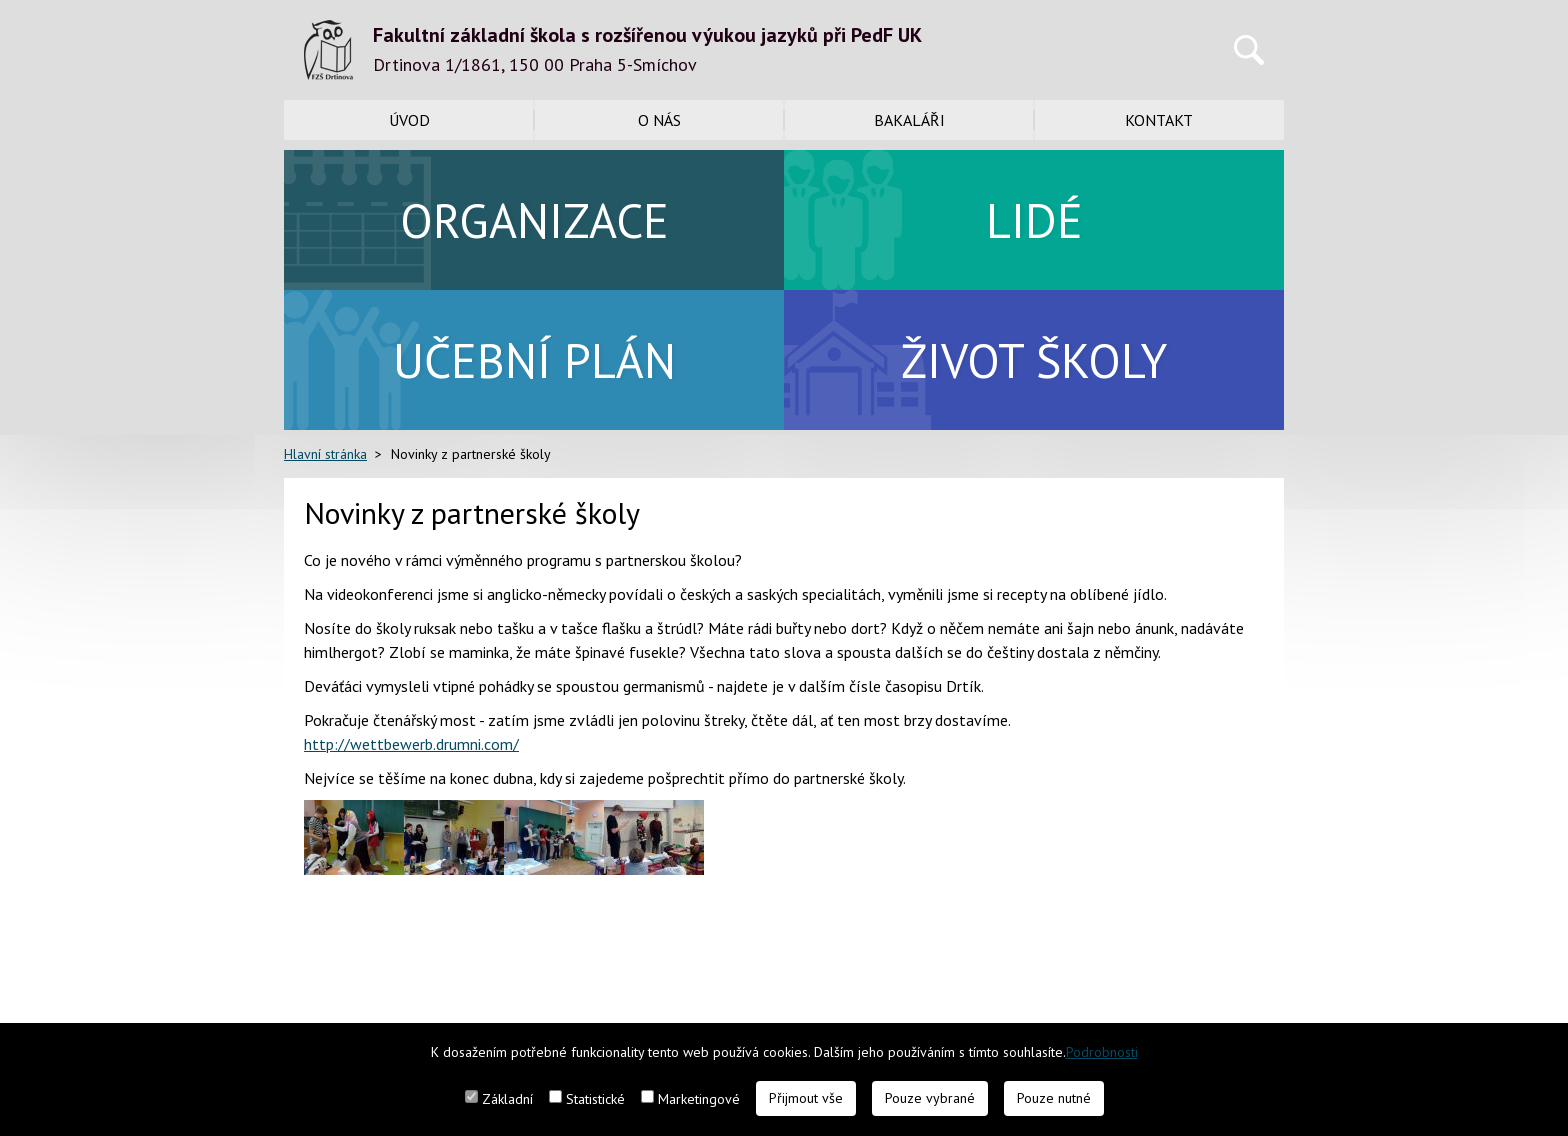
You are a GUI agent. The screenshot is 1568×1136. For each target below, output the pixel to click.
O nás (659, 120)
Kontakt (1159, 120)
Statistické (595, 1099)
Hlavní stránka (325, 454)
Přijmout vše (806, 1098)
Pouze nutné (1054, 1098)
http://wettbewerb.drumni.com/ (411, 744)
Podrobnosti (1102, 1052)
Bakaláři (909, 120)
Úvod (409, 120)
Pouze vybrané (930, 1098)
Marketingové (699, 1099)
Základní (507, 1099)
